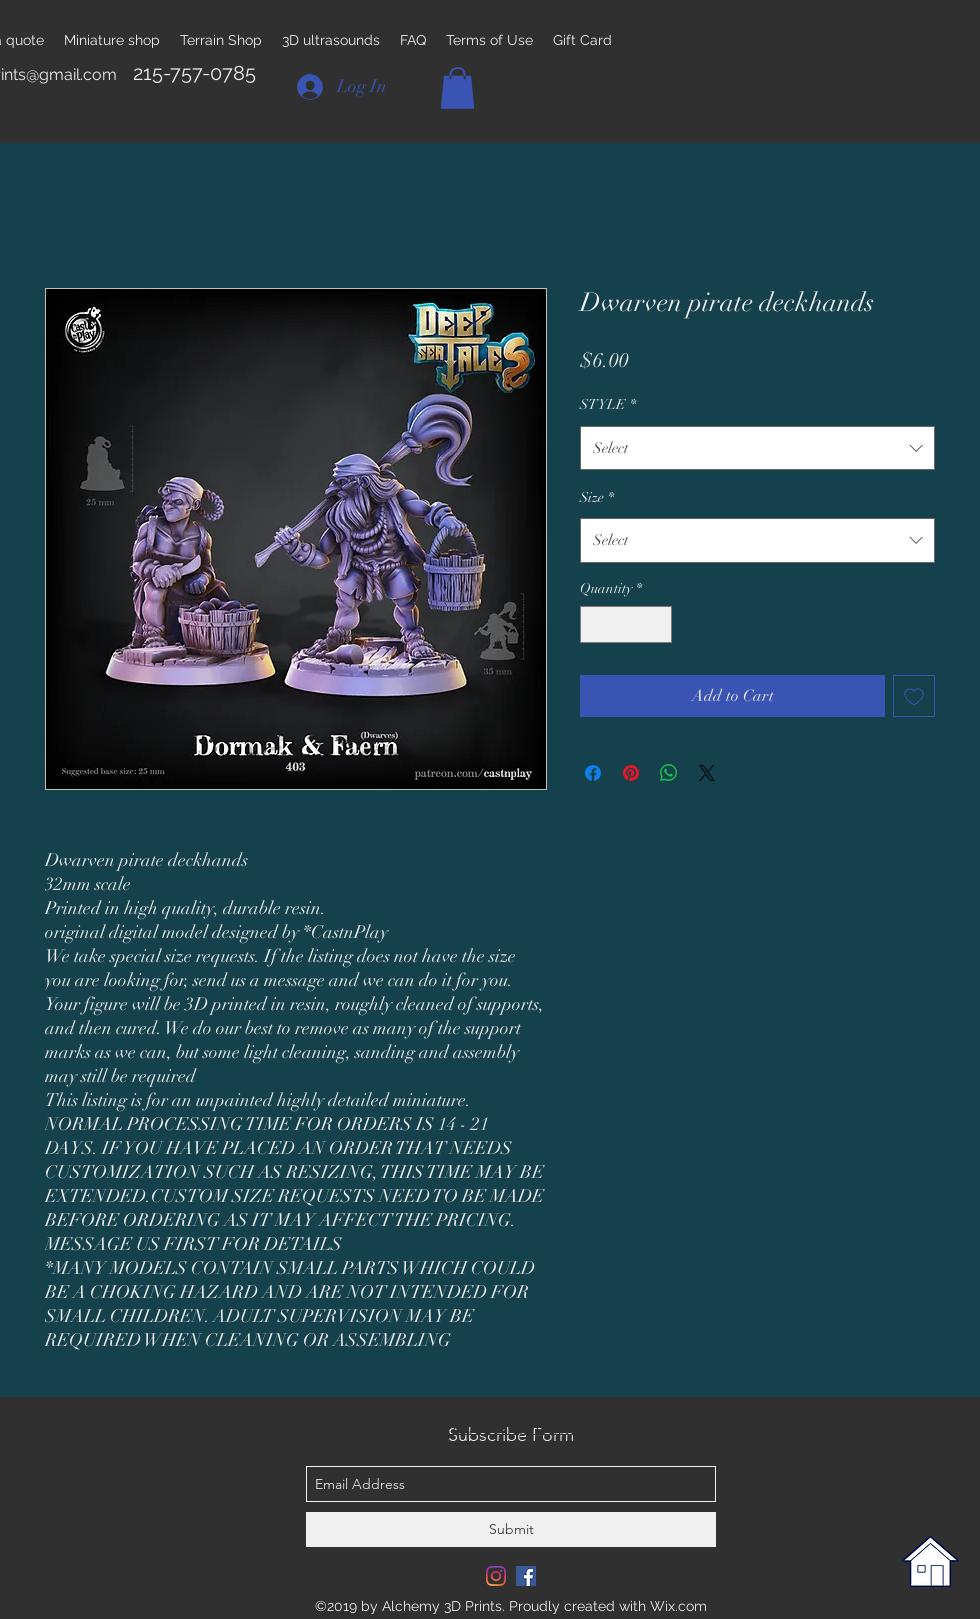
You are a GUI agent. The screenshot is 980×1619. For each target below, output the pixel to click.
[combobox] (757, 448)
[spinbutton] (626, 624)
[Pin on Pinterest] (631, 773)
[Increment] (656, 624)
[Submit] (511, 1529)
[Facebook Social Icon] (526, 1576)
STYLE (608, 404)
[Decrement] (595, 624)
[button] (457, 88)
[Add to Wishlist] (914, 696)
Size (597, 497)
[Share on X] (707, 773)
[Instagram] (496, 1576)
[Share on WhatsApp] (669, 773)
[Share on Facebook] (593, 773)
